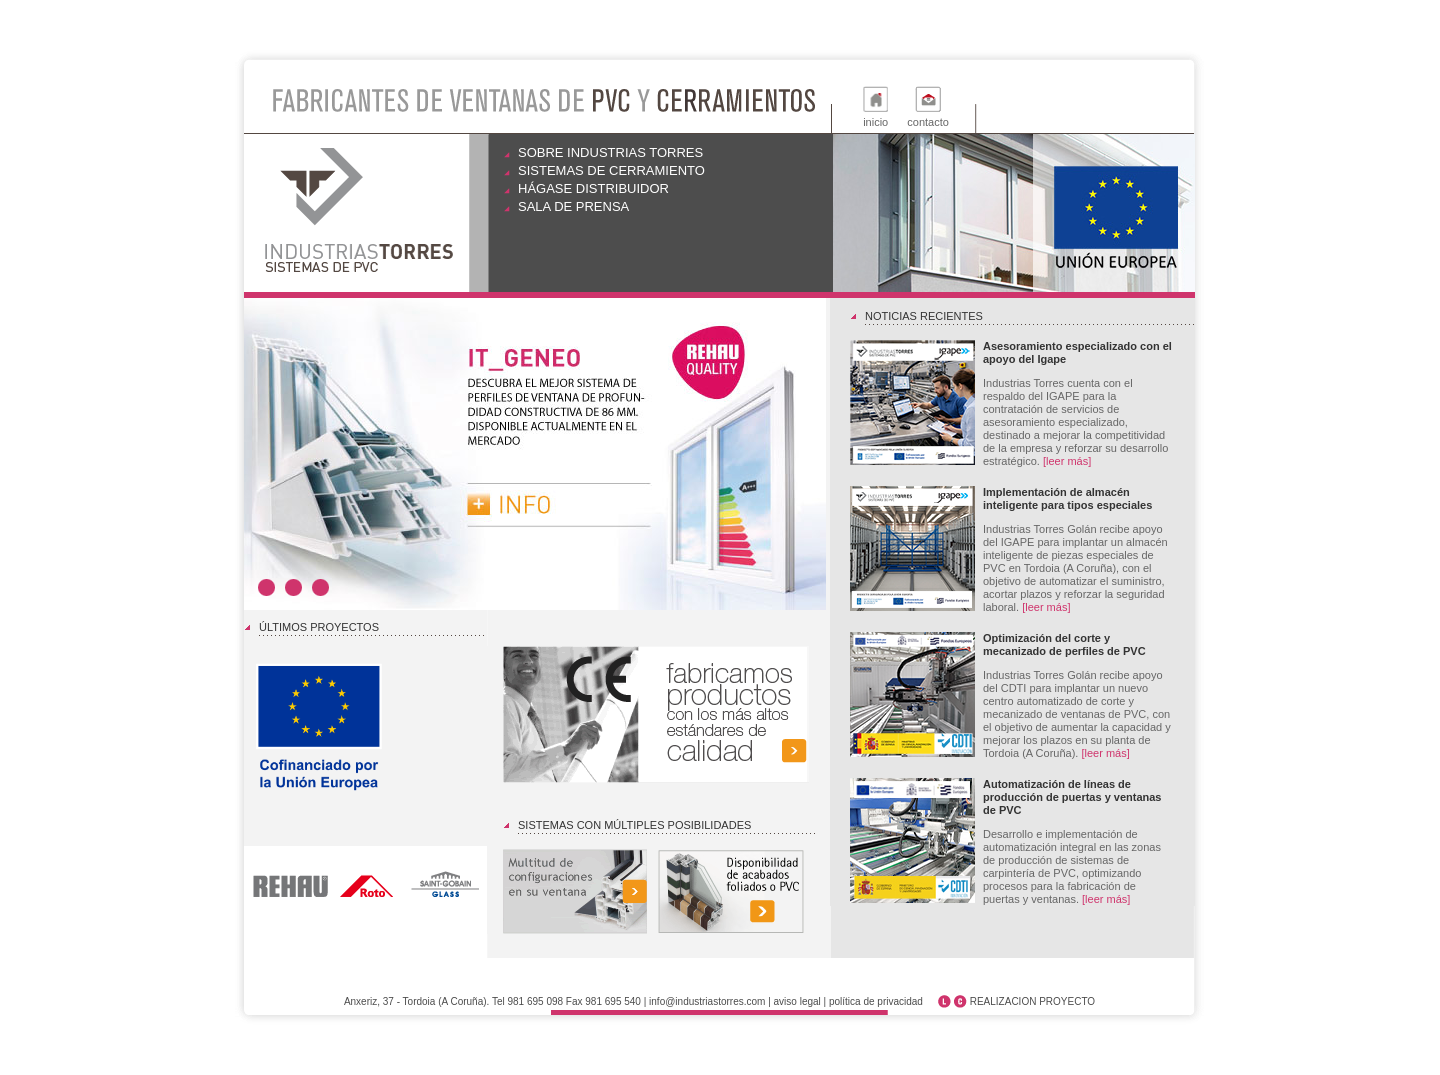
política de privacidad (876, 1001)
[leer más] (1067, 461)
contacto (928, 122)
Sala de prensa (573, 206)
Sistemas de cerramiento (611, 170)
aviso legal (797, 1001)
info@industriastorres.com (707, 1001)
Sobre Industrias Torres (610, 152)
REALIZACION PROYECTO (1032, 1001)
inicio (875, 122)
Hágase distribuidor (593, 188)
